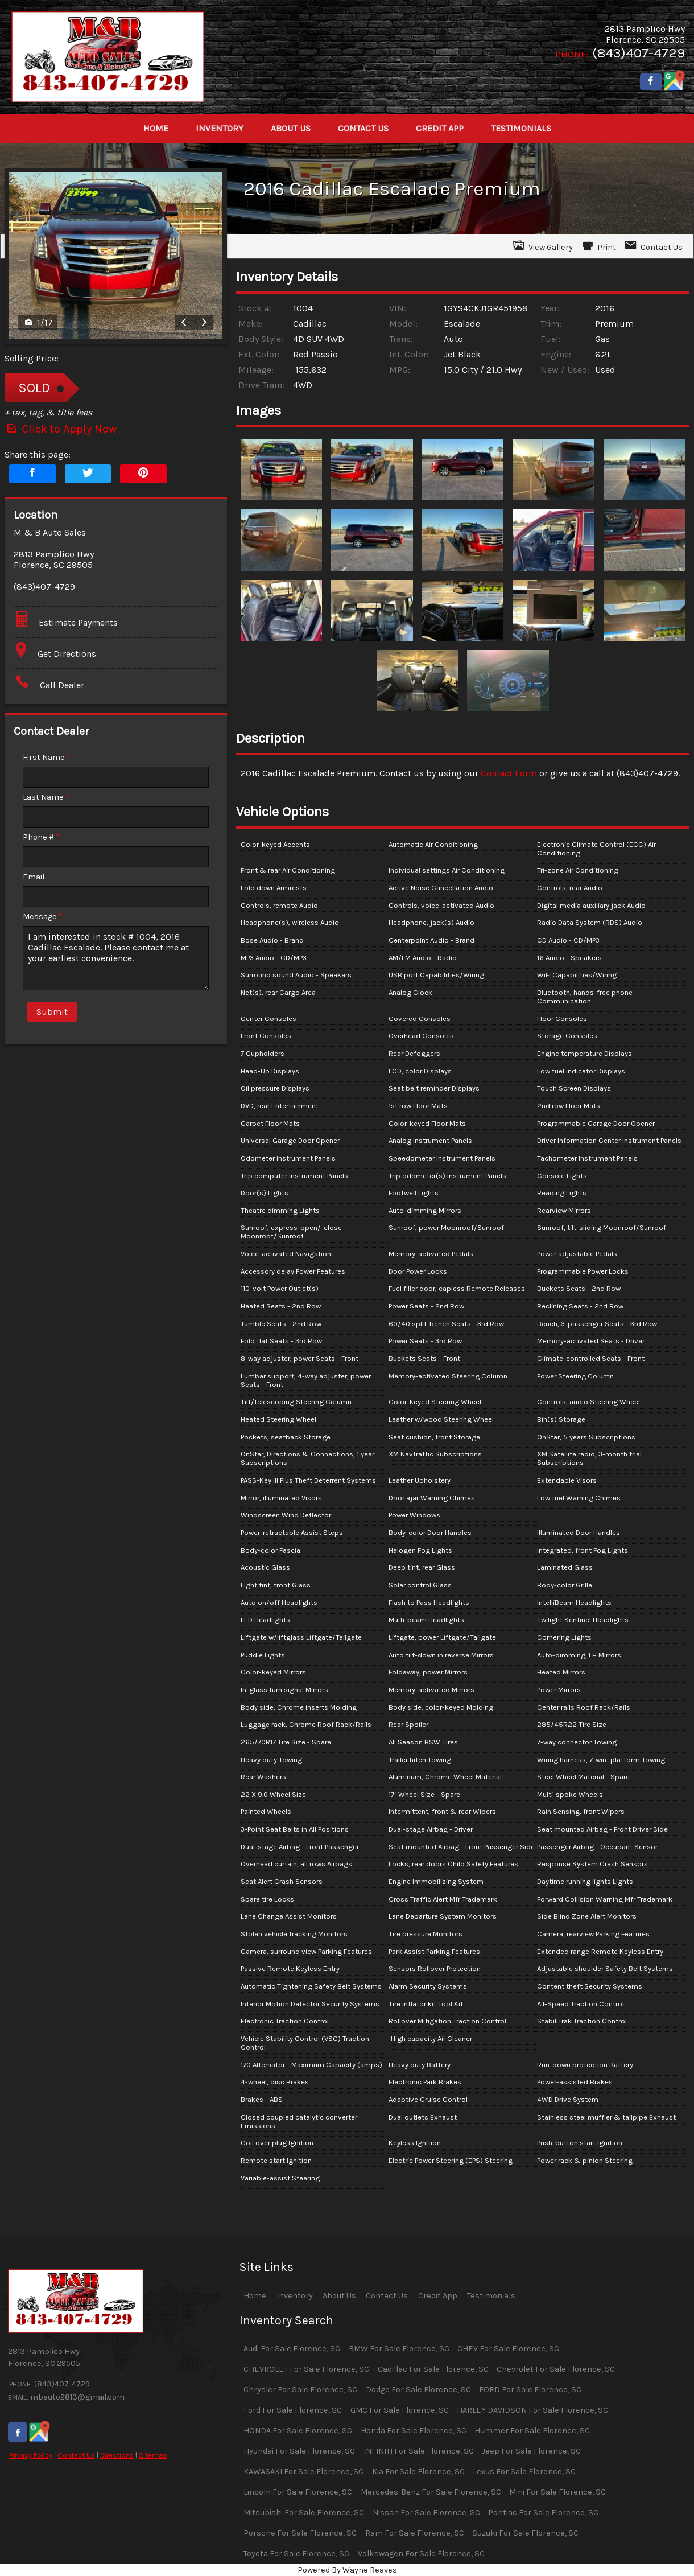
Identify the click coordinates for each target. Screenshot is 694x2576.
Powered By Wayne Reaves (347, 2570)
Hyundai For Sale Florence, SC (299, 2451)
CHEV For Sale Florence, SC (508, 2348)
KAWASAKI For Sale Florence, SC (303, 2471)
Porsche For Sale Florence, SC (300, 2533)
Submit (52, 1011)
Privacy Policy (30, 2455)
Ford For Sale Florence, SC (292, 2410)
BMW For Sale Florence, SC (399, 2348)
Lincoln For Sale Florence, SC (297, 2492)
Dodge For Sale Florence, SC (418, 2389)
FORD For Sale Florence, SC (530, 2389)
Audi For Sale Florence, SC (291, 2348)
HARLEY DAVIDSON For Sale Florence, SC (532, 2410)
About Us (339, 2296)
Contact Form (509, 773)
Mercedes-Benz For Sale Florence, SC (431, 2492)
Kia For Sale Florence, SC (418, 2471)
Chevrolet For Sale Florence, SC (556, 2369)
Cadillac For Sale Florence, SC (433, 2369)
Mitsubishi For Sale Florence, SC (303, 2512)
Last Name (46, 797)
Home (254, 2296)
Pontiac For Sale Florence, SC (543, 2512)
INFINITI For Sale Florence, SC (418, 2451)
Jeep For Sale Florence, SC (531, 2451)
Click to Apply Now (61, 428)
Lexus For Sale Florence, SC (524, 2471)
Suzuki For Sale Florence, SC (525, 2533)
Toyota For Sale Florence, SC (296, 2553)
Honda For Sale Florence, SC (413, 2430)
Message (43, 916)
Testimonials (491, 2296)
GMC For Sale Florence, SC (399, 2410)
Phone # (41, 837)
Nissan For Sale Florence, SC (426, 2512)
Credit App (437, 2296)
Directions (117, 2455)
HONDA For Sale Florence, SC (297, 2430)
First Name (47, 757)
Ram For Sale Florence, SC (414, 2533)
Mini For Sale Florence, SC (557, 2492)
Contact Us (76, 2455)
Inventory (294, 2296)
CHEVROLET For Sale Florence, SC (306, 2369)
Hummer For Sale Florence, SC (532, 2430)
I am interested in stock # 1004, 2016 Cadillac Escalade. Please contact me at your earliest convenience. (116, 958)
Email (33, 877)
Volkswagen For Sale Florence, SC (421, 2553)
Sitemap (153, 2455)
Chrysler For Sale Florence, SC (300, 2389)
